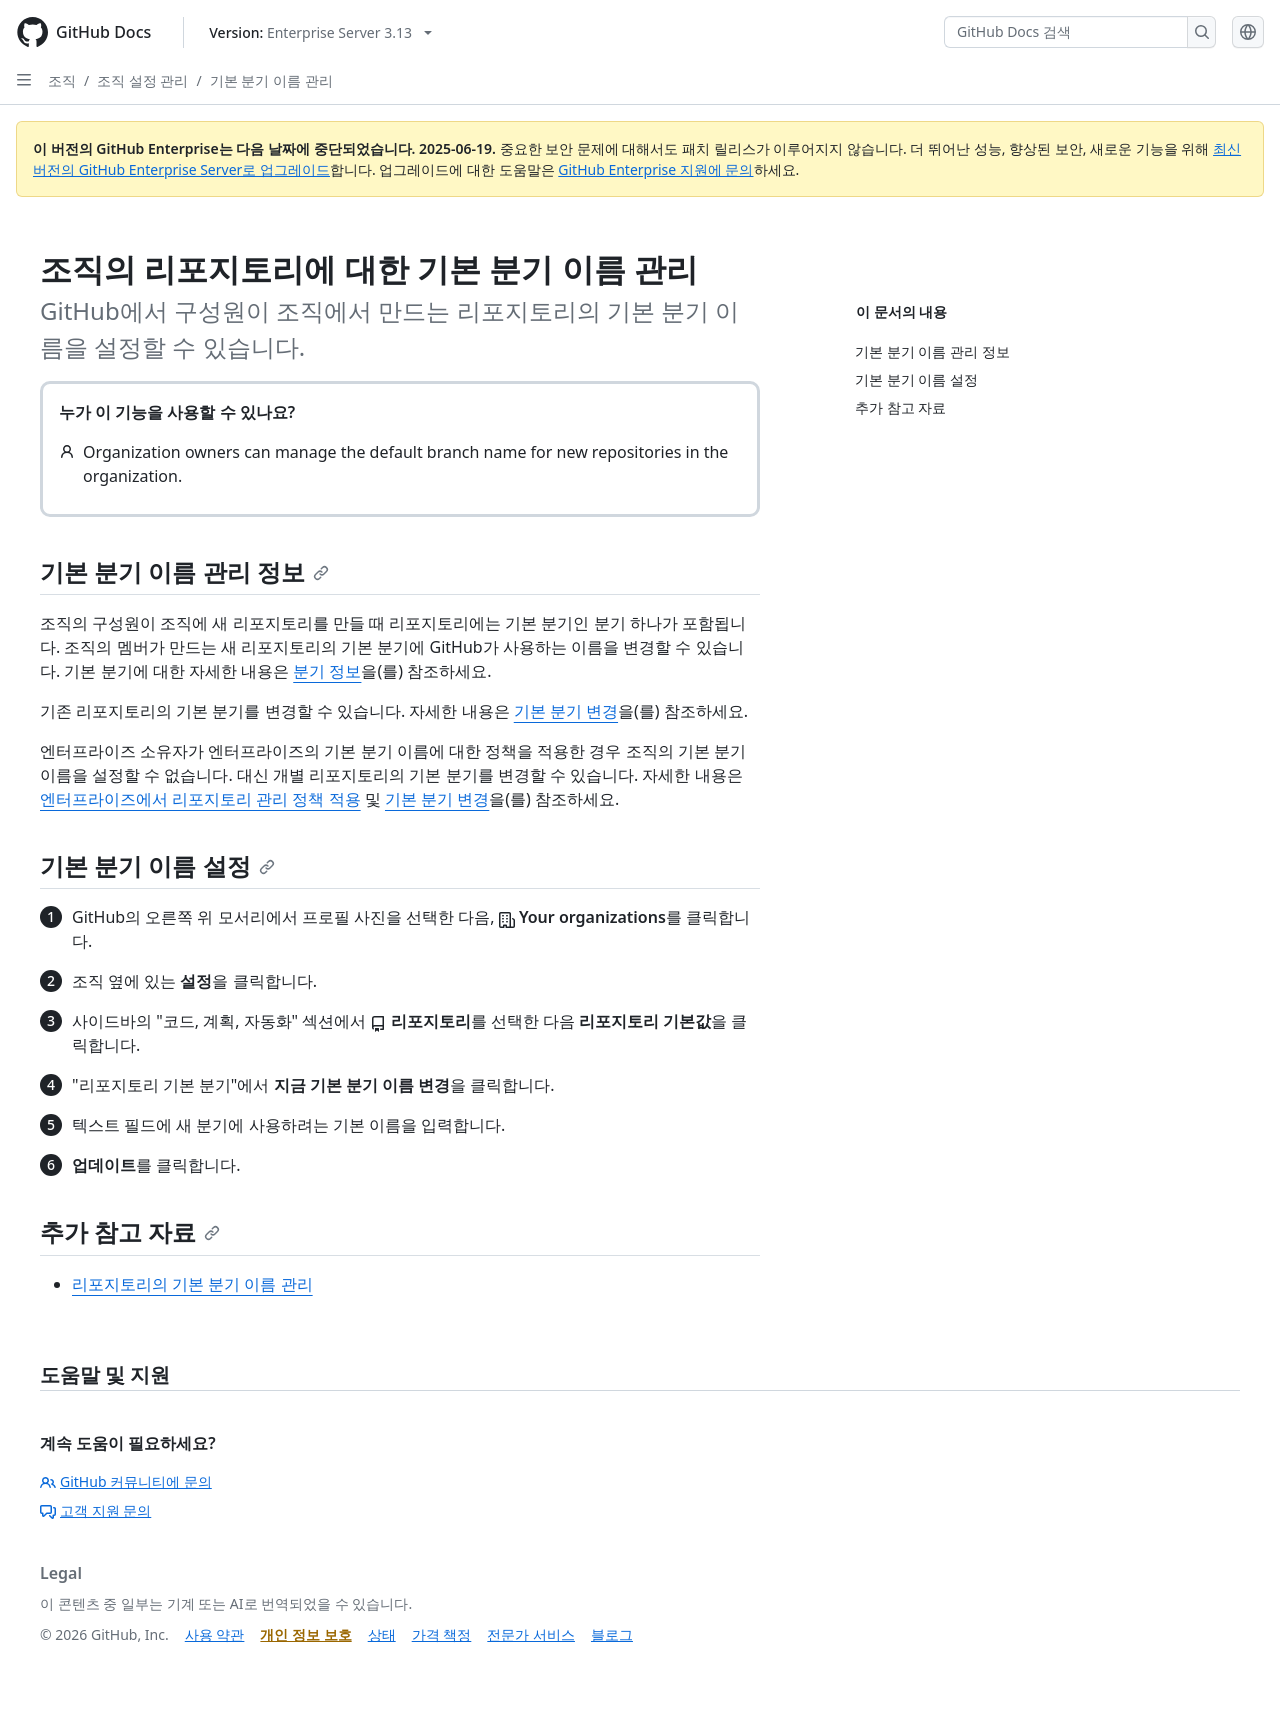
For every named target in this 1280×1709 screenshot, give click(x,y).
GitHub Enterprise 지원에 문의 (655, 169)
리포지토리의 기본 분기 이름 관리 (192, 1284)
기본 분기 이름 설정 (157, 865)
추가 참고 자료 (130, 1231)
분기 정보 (327, 671)
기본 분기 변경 (566, 711)
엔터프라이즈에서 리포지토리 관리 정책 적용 (200, 799)
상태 (382, 1634)
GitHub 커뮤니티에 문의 (126, 1481)
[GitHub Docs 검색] (1066, 32)
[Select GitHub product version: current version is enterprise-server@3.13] (320, 32)
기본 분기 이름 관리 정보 (184, 571)
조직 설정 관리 (142, 80)
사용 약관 (215, 1634)
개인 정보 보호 (305, 1634)
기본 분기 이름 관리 (271, 80)
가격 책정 (442, 1634)
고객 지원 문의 (95, 1510)
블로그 (612, 1634)
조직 (62, 80)
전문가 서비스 (531, 1634)
